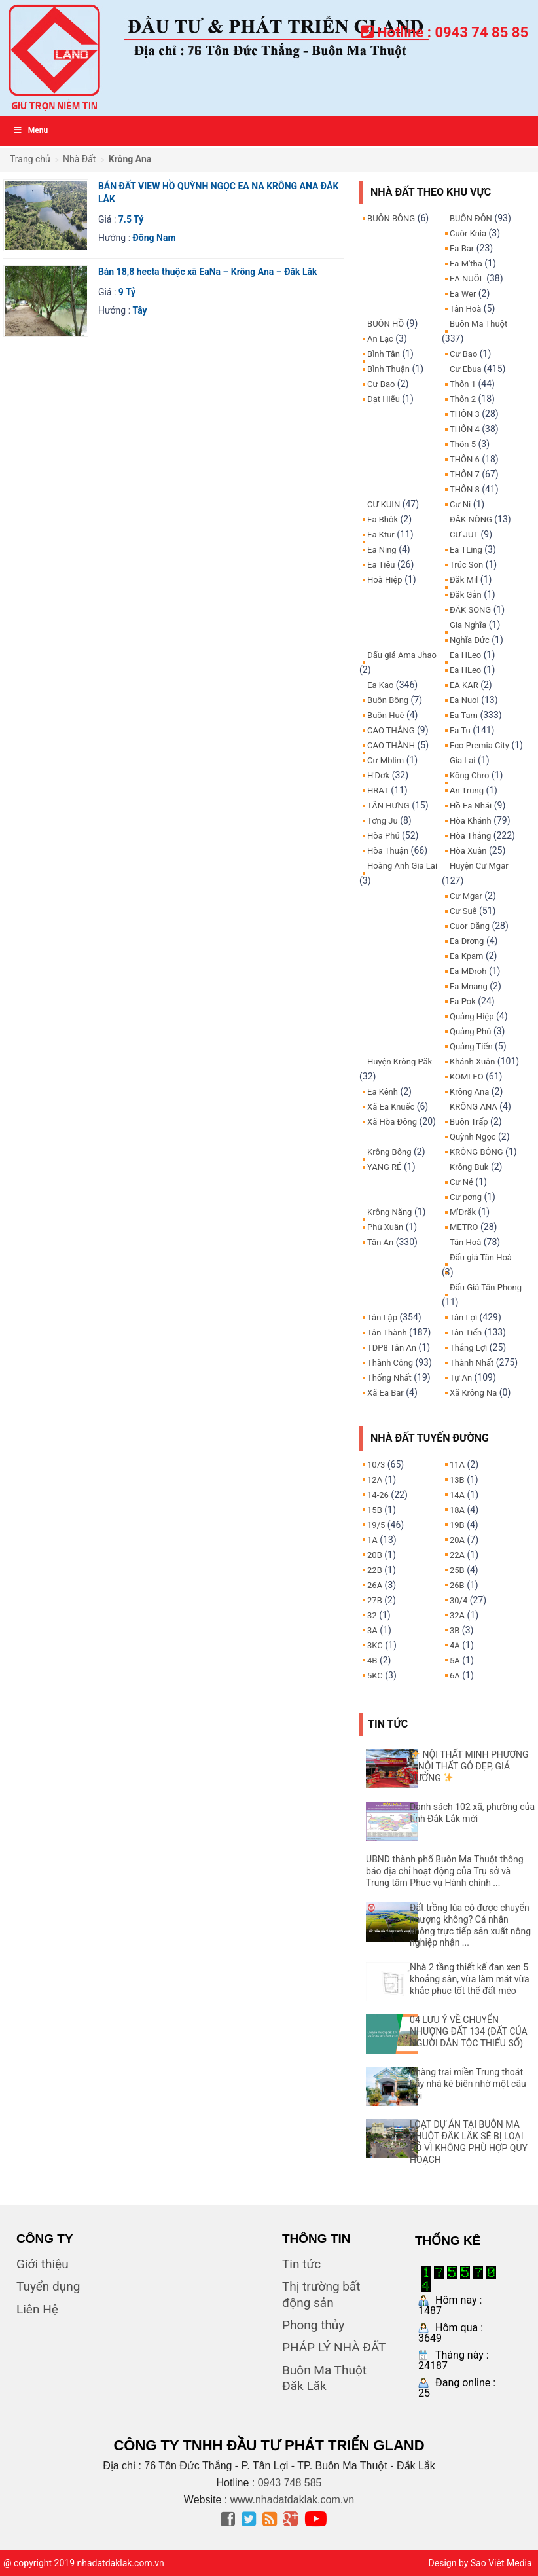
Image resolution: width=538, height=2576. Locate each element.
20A (457, 1540)
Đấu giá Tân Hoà (481, 1257)
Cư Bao (381, 384)
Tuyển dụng (48, 2286)
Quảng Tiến (471, 1046)
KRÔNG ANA (473, 1107)
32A (457, 1615)
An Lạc (380, 339)
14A (457, 1495)
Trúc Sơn (466, 565)
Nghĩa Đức (470, 640)
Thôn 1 (463, 384)
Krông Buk (469, 1167)
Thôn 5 (463, 444)
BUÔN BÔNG (391, 218)
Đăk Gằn (466, 595)
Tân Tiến (466, 1332)
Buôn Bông (387, 700)
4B (372, 1660)
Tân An (380, 1242)
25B (457, 1570)
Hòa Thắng (470, 836)
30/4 (458, 1600)
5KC (375, 1675)
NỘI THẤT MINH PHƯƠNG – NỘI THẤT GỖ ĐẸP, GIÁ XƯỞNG (469, 1766)
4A (455, 1645)
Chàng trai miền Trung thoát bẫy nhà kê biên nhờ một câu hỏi (468, 2084)
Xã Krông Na (473, 1393)
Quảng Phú (470, 1031)
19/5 (376, 1525)
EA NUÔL (467, 278)
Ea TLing (466, 549)
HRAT (378, 790)
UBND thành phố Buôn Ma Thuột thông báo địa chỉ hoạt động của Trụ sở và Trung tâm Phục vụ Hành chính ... (445, 1871)
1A (372, 1540)
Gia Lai (463, 760)
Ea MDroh (468, 971)
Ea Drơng (467, 941)
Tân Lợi (463, 1317)
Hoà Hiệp (385, 580)
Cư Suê (463, 911)
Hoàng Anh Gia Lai (402, 866)
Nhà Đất (79, 159)
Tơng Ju (382, 820)
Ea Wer (463, 294)
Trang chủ (30, 159)
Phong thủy (313, 2324)
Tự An (461, 1378)
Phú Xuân (385, 1227)
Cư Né (461, 1182)
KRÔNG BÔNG (476, 1152)
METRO (464, 1227)
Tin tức (301, 2264)
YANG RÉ (384, 1167)
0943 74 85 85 (481, 32)
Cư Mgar (466, 896)
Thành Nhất (471, 1363)
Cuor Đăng (470, 926)
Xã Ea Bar (385, 1393)
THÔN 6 (465, 459)
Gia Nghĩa (468, 625)
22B (374, 1570)
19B (457, 1525)
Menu (30, 130)
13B (457, 1480)
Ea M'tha (466, 263)
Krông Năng (389, 1212)
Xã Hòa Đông (392, 1122)
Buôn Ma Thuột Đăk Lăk (324, 2378)
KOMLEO (467, 1076)
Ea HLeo (465, 655)
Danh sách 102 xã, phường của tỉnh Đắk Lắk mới (472, 1813)
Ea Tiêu (381, 565)
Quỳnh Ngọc (473, 1137)
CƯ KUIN (383, 504)
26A (374, 1585)
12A (374, 1480)
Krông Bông (389, 1152)
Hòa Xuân (468, 851)
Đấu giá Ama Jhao (402, 655)
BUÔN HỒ (385, 324)
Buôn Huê (385, 715)
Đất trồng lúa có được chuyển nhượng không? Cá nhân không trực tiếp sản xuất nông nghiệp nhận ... (470, 1925)
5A (455, 1660)
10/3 (376, 1465)
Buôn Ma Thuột (478, 324)
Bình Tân (383, 354)
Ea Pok (463, 1001)
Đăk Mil (464, 580)
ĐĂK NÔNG (471, 519)
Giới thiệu (42, 2264)
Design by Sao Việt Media (480, 2563)
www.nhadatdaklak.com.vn (292, 2499)
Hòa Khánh (471, 820)
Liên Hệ (37, 2309)
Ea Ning (382, 549)
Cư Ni (460, 504)
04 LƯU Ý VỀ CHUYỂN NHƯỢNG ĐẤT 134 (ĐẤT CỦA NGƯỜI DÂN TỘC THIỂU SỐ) (468, 2031)
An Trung (467, 790)
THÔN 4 (465, 429)
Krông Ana (469, 1092)
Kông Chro (469, 775)
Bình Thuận (388, 369)
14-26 (378, 1495)
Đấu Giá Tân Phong (486, 1287)
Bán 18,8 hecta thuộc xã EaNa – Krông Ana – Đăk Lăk (207, 271)
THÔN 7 (465, 474)
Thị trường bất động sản (321, 2294)
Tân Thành (387, 1332)
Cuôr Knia (468, 233)
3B (454, 1630)
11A (457, 1465)
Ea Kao (380, 685)
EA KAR (464, 685)
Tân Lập (382, 1317)
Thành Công (390, 1363)
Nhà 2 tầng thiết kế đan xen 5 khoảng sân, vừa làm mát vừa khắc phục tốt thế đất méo (469, 1979)
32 (372, 1615)
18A (457, 1510)
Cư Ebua (466, 369)
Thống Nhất (389, 1378)
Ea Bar (462, 248)
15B (374, 1510)
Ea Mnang (469, 986)
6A (455, 1675)
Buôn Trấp (469, 1122)
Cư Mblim (385, 760)
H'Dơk (378, 775)
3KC (375, 1645)
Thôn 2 (463, 399)
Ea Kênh (382, 1092)
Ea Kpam (466, 956)
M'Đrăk (463, 1212)
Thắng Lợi (468, 1347)
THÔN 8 (465, 489)
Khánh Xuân (472, 1061)
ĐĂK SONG (470, 610)
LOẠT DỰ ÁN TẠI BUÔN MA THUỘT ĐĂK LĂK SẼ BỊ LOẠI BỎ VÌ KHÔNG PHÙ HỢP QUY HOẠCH (469, 2142)
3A (372, 1630)
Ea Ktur (381, 534)
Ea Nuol (464, 700)
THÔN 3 (465, 414)
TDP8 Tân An (391, 1347)
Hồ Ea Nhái (471, 805)
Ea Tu (460, 730)
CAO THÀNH (391, 745)
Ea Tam (464, 715)
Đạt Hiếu (383, 399)
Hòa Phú (383, 836)
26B (457, 1585)
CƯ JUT (464, 534)
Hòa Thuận (387, 851)
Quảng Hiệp (472, 1016)
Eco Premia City (479, 745)
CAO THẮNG (391, 730)
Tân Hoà (465, 309)
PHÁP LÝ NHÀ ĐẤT (334, 2347)
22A (457, 1555)
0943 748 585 (290, 2482)
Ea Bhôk (382, 519)
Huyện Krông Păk (399, 1061)
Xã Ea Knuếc (390, 1107)
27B (374, 1600)
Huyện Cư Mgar (479, 866)
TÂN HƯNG (388, 805)
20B (374, 1555)
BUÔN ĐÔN (471, 218)
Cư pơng (466, 1197)
